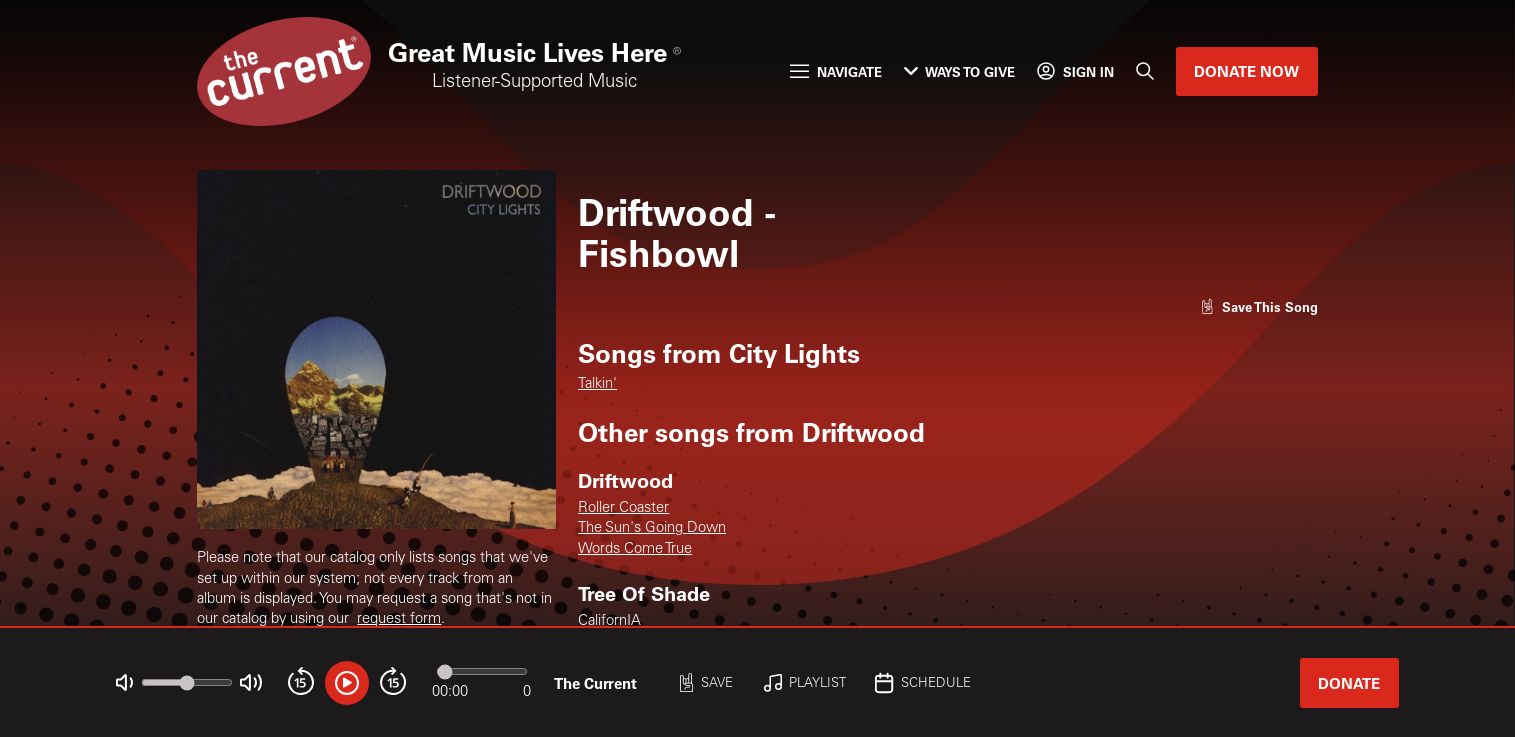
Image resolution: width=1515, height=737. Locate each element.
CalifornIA (609, 621)
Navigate (835, 71)
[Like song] (1259, 306)
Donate (1349, 683)
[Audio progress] (482, 671)
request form (399, 619)
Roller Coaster (623, 508)
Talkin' (597, 384)
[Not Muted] (124, 682)
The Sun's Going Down (652, 528)
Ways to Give (959, 71)
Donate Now (1246, 71)
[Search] (1144, 71)
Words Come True (635, 549)
